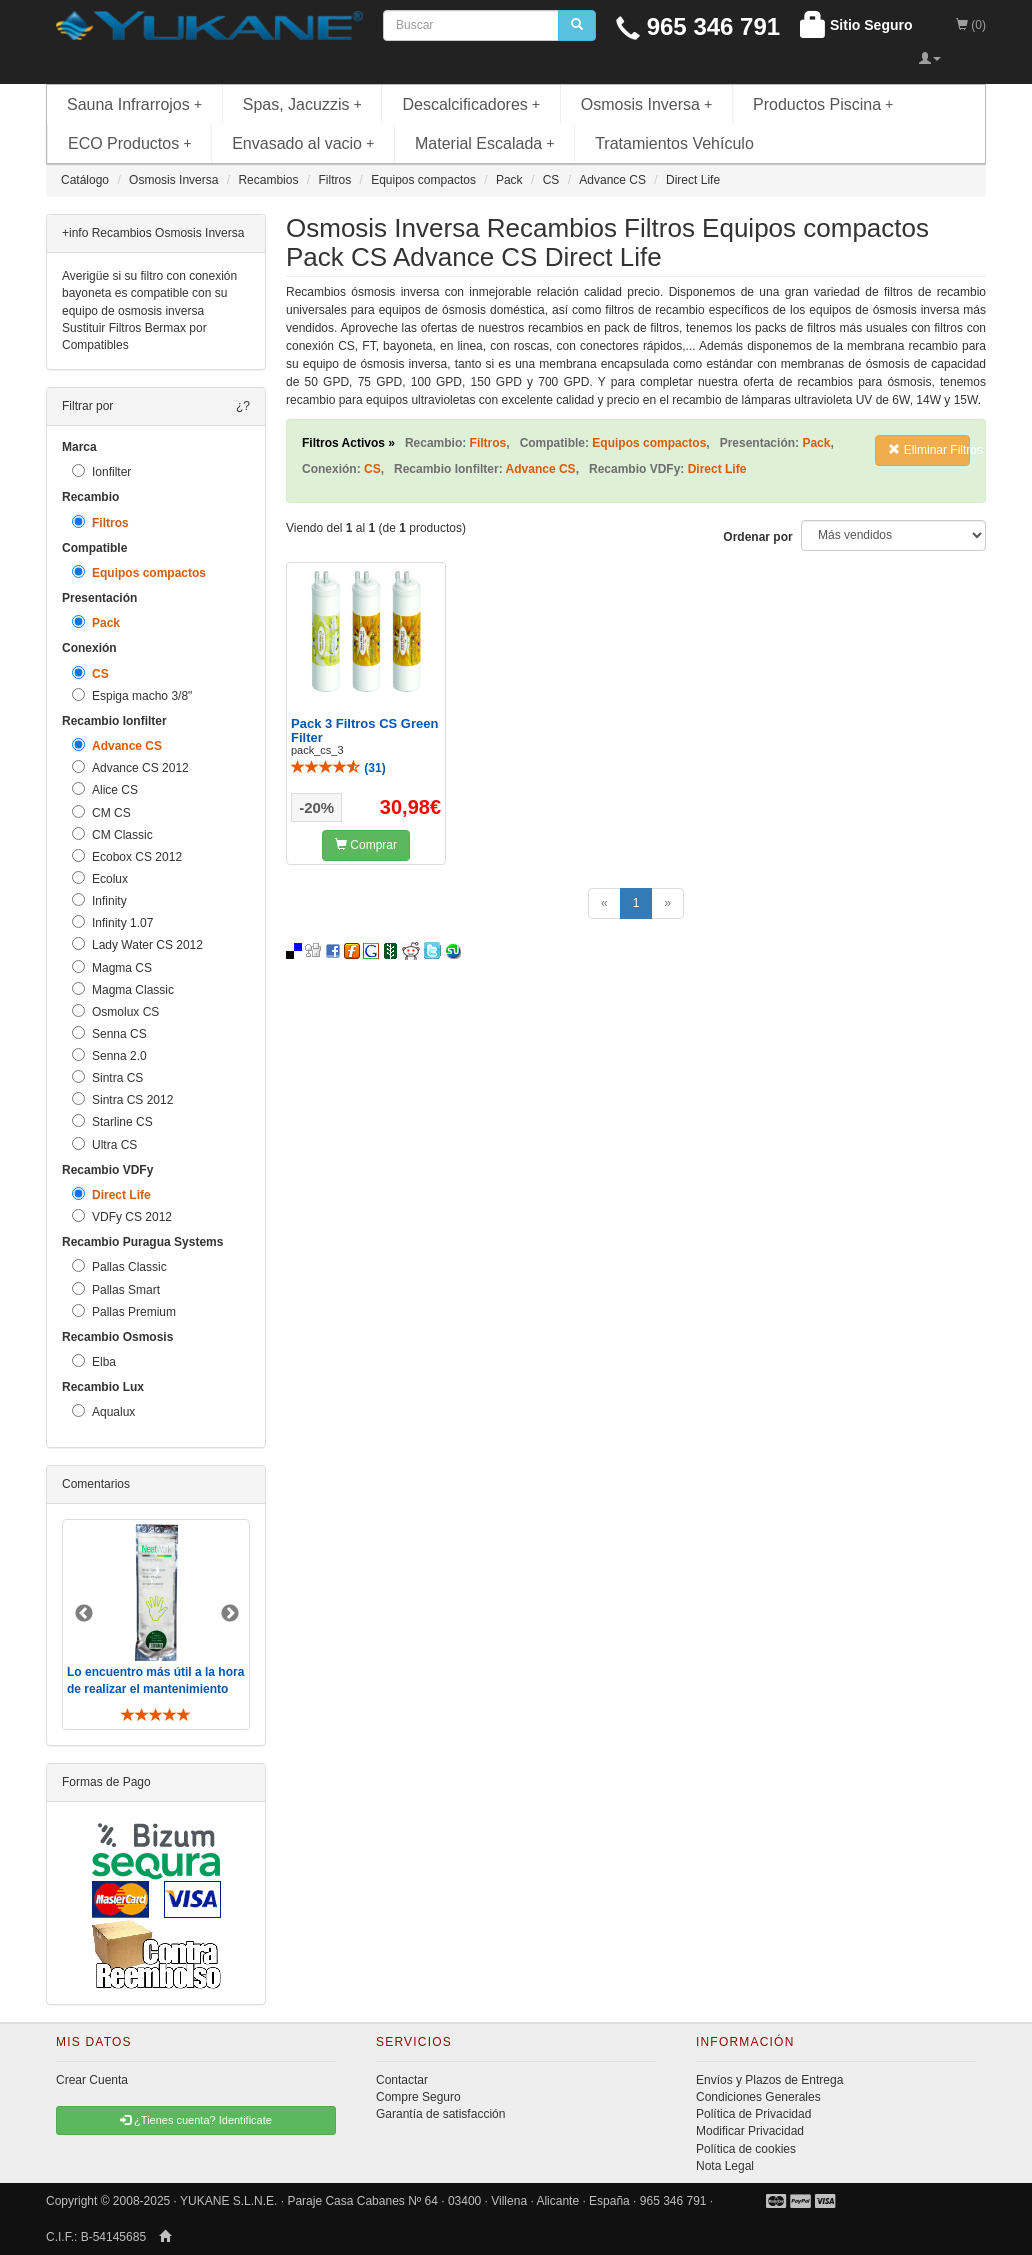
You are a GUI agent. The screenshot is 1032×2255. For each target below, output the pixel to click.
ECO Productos (130, 143)
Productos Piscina (823, 104)
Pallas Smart (116, 1289)
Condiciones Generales (758, 2097)
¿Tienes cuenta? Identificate (196, 2120)
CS (90, 673)
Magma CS (112, 967)
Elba (94, 1361)
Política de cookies (746, 2149)
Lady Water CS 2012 (137, 944)
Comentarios (96, 1484)
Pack (96, 622)
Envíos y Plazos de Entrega (769, 2080)
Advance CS (117, 745)
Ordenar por (757, 537)
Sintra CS (107, 1077)
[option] (156, 1624)
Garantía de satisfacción (440, 2114)
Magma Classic (123, 989)
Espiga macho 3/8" (132, 695)
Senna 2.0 (109, 1055)
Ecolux (100, 878)
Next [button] (230, 1614)
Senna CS (109, 1033)
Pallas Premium (124, 1311)
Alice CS (105, 789)
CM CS (101, 812)
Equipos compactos (139, 572)
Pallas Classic (119, 1266)
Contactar (402, 2080)
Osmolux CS (115, 1011)
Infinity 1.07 (112, 922)
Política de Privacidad (753, 2114)
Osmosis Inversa (647, 104)
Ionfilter (101, 471)
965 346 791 (698, 26)
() (338, 768)
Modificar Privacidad (750, 2131)
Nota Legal (725, 2166)
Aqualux (103, 1411)
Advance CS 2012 (130, 767)
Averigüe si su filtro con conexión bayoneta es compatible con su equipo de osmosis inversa (149, 293)
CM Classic (112, 834)
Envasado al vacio (303, 143)
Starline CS (112, 1121)
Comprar (366, 845)
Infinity (99, 900)
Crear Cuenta (92, 2080)
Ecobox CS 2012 (127, 856)
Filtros (100, 522)
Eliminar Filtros (929, 450)
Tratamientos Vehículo (674, 143)
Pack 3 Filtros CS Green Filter (364, 730)
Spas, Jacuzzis (302, 104)
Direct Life (111, 1194)
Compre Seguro (418, 2097)
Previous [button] (84, 1614)
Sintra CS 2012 (122, 1099)
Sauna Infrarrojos (134, 104)
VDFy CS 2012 (122, 1216)
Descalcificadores (471, 104)
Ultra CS (104, 1144)
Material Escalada (485, 143)
